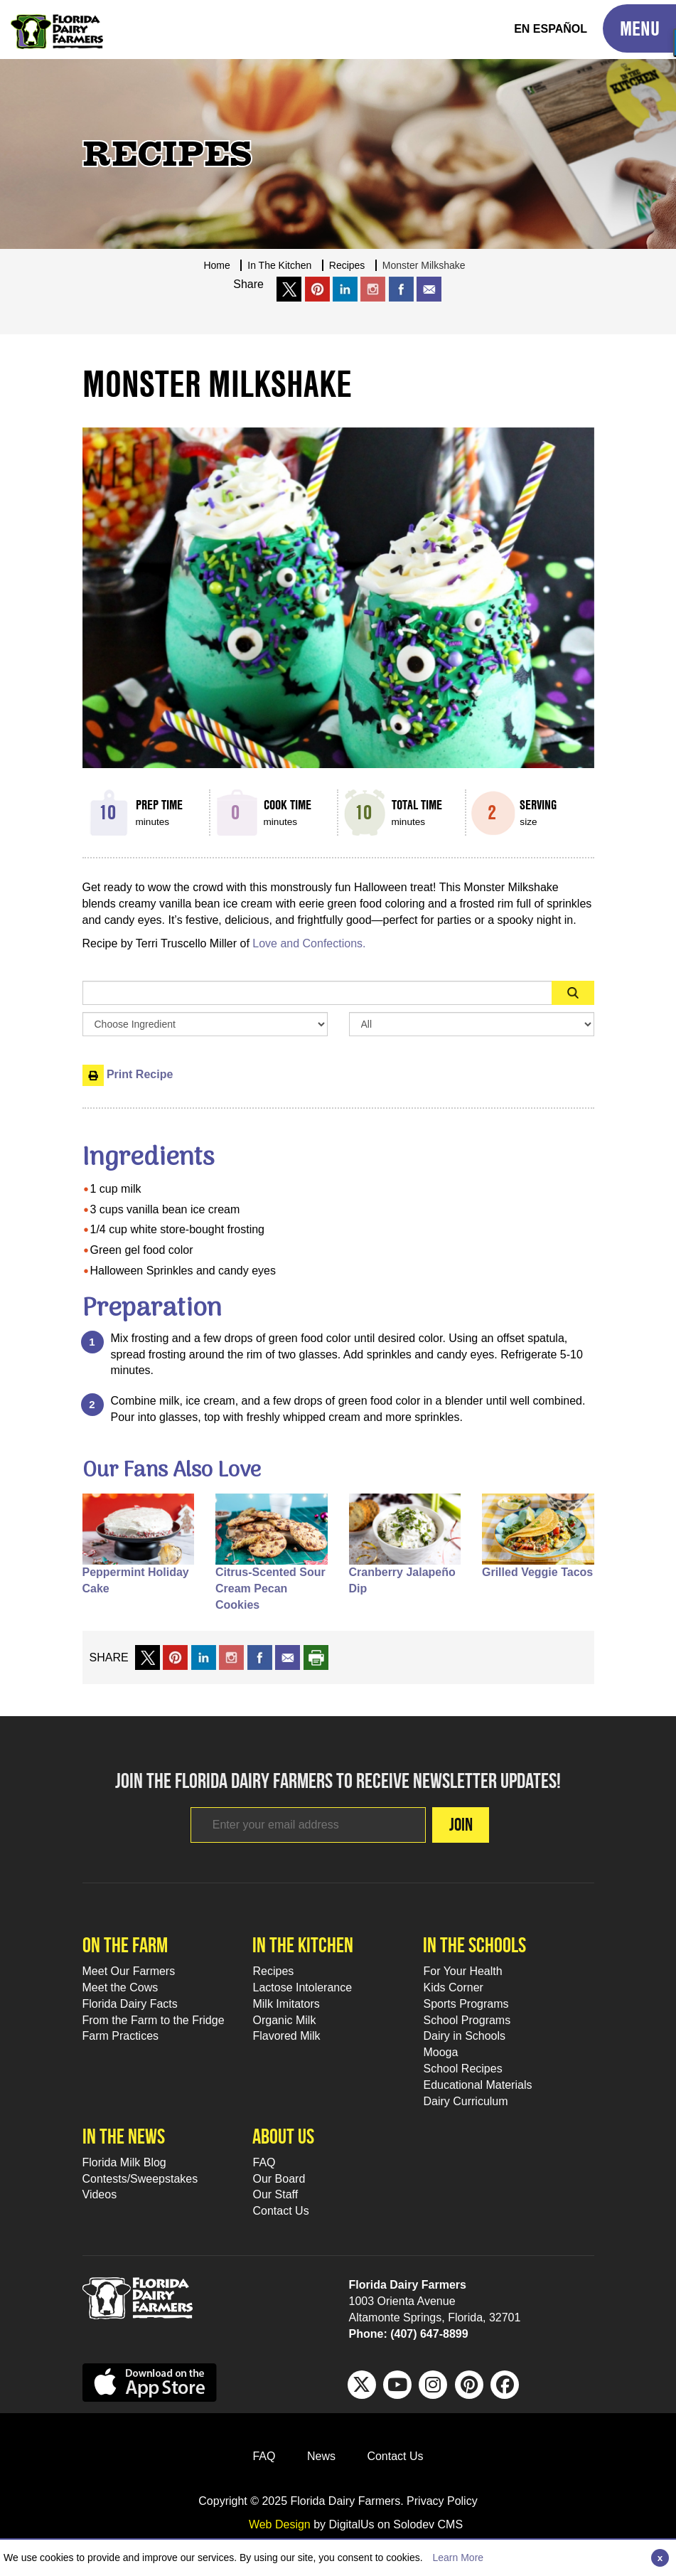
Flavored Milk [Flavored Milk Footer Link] (286, 2036)
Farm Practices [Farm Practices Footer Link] (120, 2036)
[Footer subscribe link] (308, 1825)
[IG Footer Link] (433, 2384)
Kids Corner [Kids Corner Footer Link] (453, 1987)
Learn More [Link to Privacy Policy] (457, 2557)
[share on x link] (289, 289)
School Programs (466, 2020)
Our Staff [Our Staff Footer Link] (275, 2194)
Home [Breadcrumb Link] (216, 265)
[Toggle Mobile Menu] (639, 28)
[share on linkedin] (203, 1657)
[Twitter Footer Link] (362, 2384)
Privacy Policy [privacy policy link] (442, 2501)
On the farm (125, 1945)
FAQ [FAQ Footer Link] (263, 2162)
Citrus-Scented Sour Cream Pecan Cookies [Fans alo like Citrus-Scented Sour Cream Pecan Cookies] (270, 1588)
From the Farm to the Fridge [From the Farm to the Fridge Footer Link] (153, 2020)
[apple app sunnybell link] (149, 2382)
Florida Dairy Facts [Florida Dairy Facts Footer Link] (130, 2004)
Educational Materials (477, 2085)
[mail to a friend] (287, 1657)
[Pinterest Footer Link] (469, 2384)
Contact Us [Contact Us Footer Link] (280, 2211)
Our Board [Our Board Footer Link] (278, 2179)
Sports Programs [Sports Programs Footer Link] (465, 2004)
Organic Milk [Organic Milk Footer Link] (284, 2020)
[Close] (660, 2558)
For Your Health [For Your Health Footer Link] (462, 1971)
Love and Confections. (310, 943)
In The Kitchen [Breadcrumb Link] (279, 265)
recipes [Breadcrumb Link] (347, 265)
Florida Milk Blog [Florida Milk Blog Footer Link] (124, 2162)
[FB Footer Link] (504, 2384)
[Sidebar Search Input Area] (317, 993)
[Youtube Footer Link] (397, 2384)
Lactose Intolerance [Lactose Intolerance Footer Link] (302, 1987)
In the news (123, 2136)
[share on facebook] (401, 289)
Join (461, 1824)
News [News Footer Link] (321, 2456)
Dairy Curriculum (465, 2101)
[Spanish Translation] (550, 29)
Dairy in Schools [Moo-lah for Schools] (464, 2036)
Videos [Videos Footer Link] (99, 2194)
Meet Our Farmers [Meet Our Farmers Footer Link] (129, 1971)
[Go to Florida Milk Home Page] (57, 21)
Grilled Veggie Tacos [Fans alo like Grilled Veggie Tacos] (537, 1572)
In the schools (474, 1945)
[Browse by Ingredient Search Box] (205, 1024)
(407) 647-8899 (429, 2334)
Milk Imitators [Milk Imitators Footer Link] (285, 2004)
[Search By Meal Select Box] (471, 1024)
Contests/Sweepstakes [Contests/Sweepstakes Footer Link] (140, 2179)
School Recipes (462, 2069)
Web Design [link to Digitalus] (280, 2524)
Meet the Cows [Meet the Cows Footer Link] (120, 1987)
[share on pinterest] (175, 1657)
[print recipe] (316, 1657)
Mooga (440, 2052)
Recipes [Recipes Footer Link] (273, 1971)
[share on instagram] (372, 289)
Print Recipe (127, 1074)
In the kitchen (302, 1945)
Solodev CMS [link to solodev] (428, 2524)
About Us (283, 2136)
